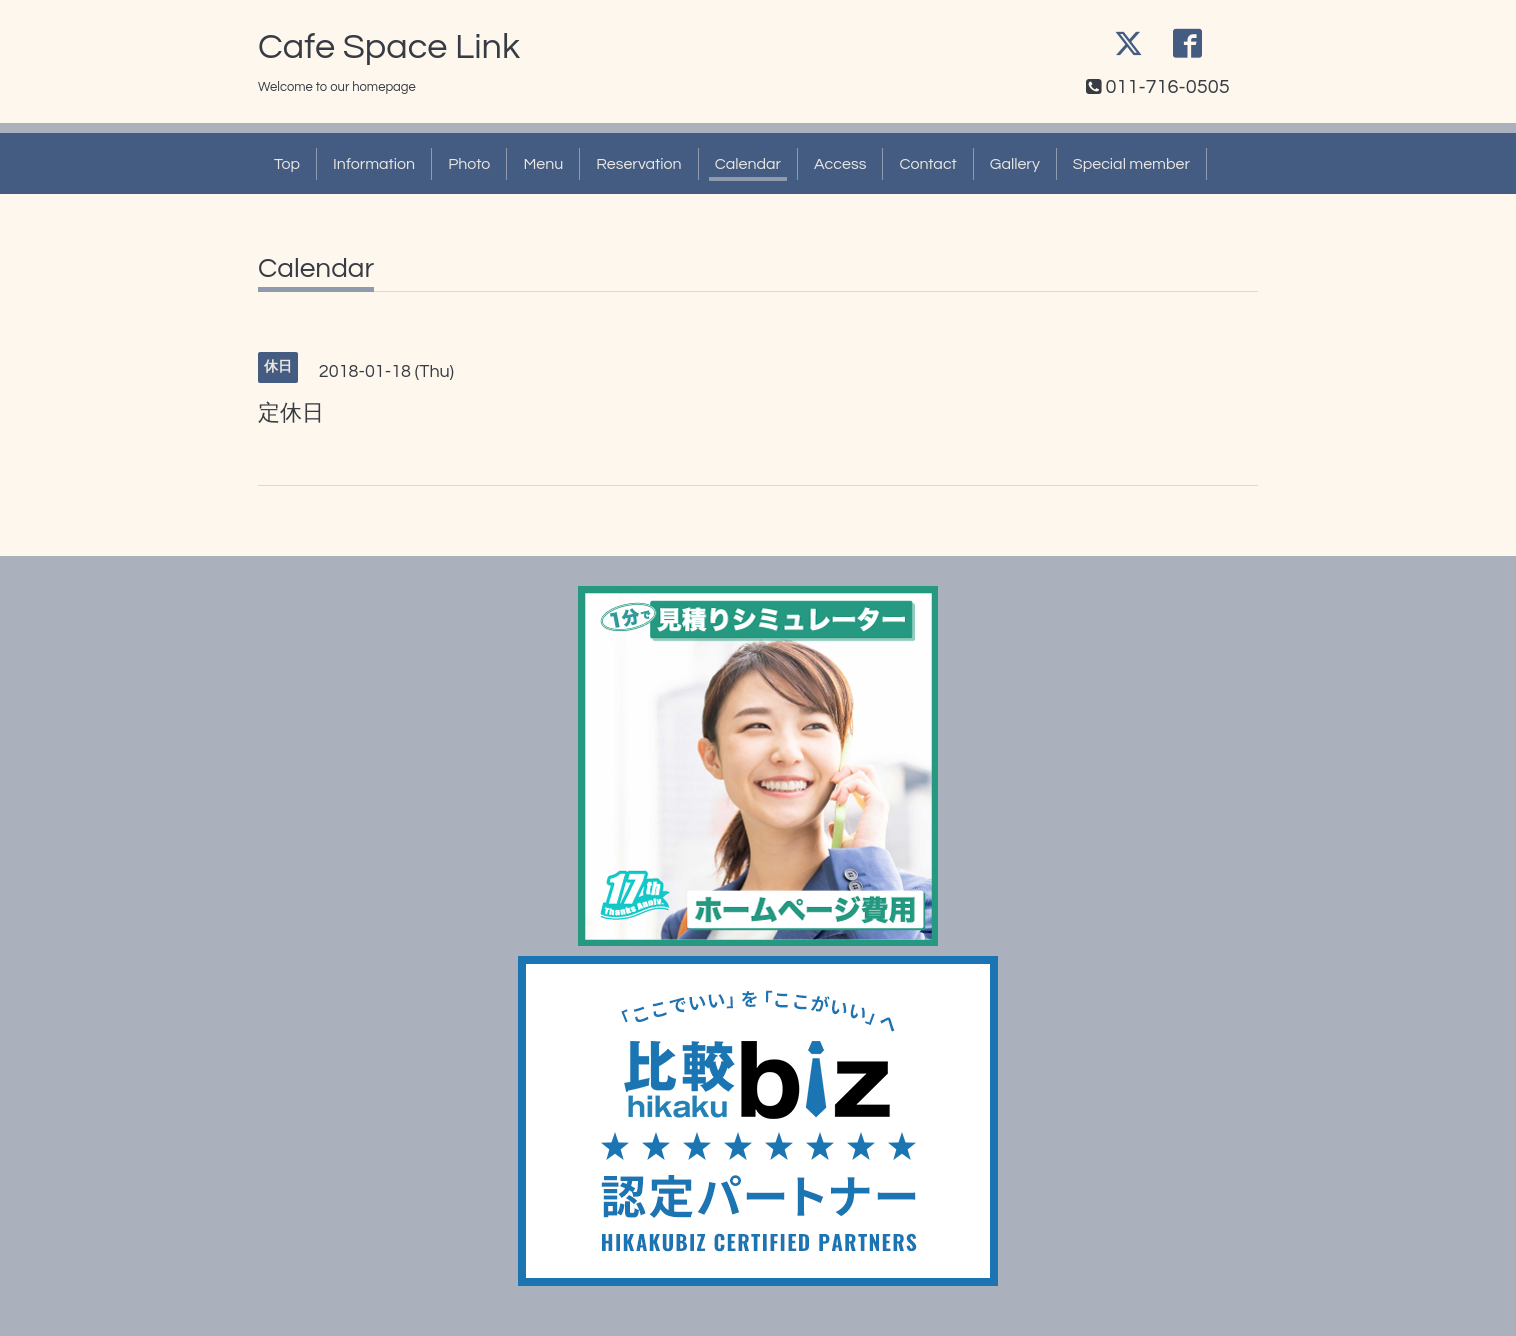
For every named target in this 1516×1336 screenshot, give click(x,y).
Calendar (748, 164)
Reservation (638, 164)
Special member (1131, 164)
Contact (927, 164)
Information (374, 164)
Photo (469, 164)
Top (287, 164)
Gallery (1015, 164)
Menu (543, 164)
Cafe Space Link (389, 47)
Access (840, 164)
